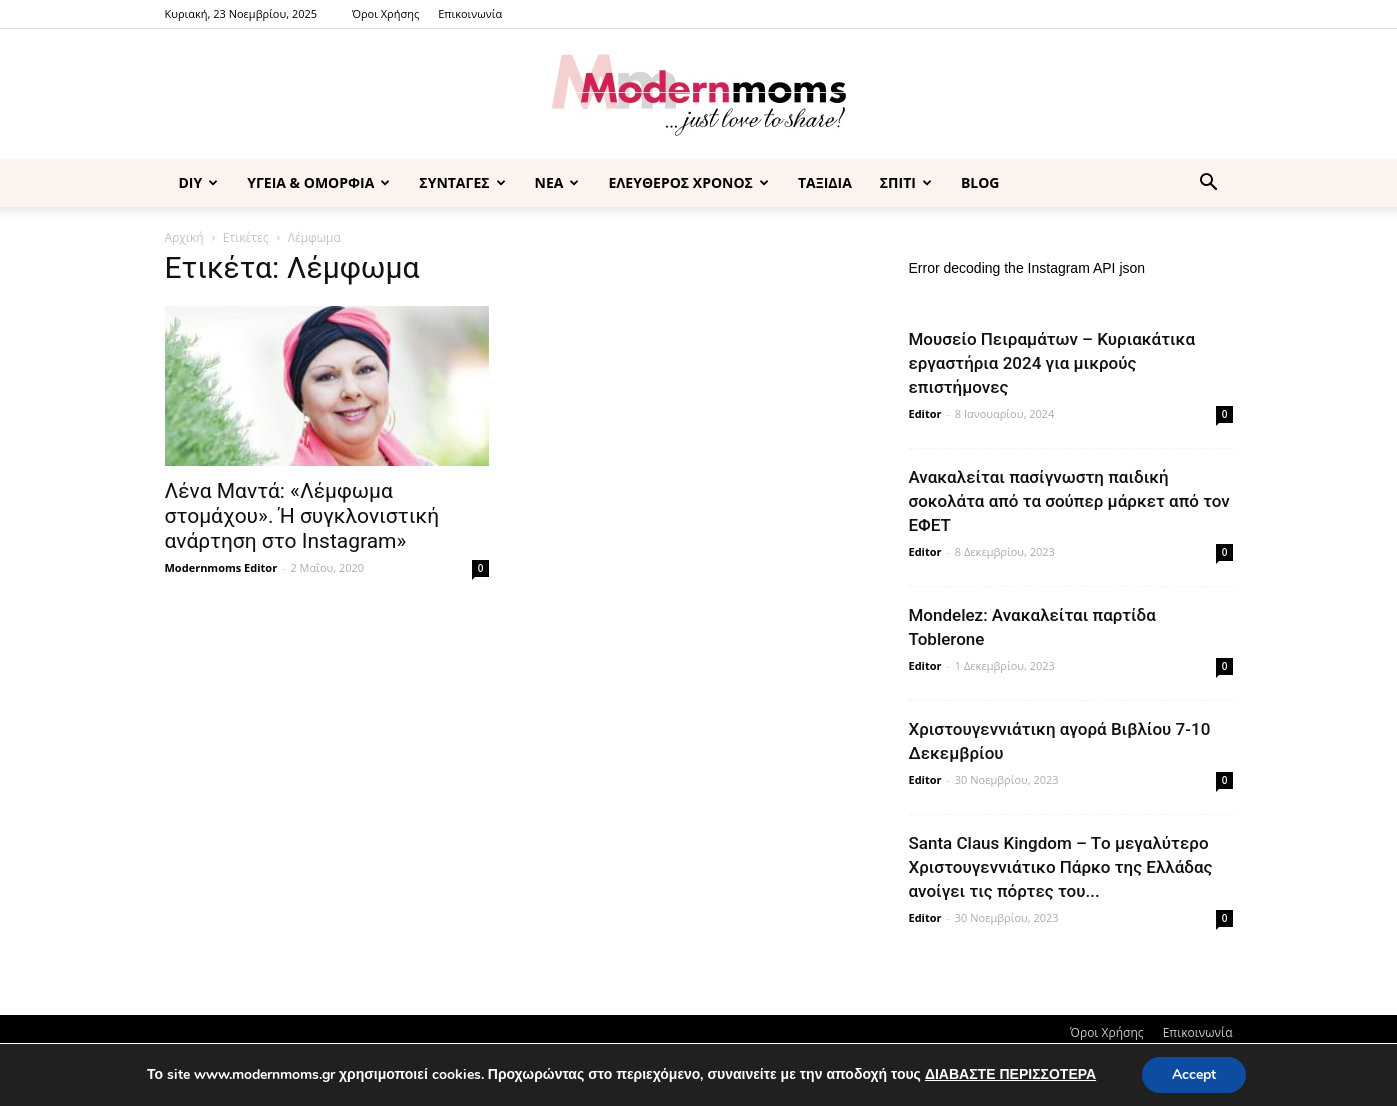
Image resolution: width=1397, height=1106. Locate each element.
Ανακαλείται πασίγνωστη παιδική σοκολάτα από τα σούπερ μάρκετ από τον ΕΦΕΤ (1069, 501)
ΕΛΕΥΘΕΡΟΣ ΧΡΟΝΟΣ (688, 182)
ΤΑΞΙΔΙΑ (825, 182)
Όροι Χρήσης (385, 13)
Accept (1194, 1074)
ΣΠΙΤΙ (906, 182)
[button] (1209, 184)
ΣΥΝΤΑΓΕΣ (462, 182)
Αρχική (184, 237)
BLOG (980, 182)
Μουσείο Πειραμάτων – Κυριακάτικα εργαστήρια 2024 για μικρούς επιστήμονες (1052, 363)
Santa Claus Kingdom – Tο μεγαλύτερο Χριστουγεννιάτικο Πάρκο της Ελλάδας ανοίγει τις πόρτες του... (1061, 867)
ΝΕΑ (557, 182)
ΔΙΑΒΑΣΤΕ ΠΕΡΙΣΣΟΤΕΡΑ (1010, 1074)
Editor (925, 413)
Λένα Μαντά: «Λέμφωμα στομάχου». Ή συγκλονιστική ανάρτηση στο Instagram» (302, 516)
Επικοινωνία (470, 13)
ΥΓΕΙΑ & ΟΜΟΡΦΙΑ (318, 182)
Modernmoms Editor (221, 567)
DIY (199, 182)
